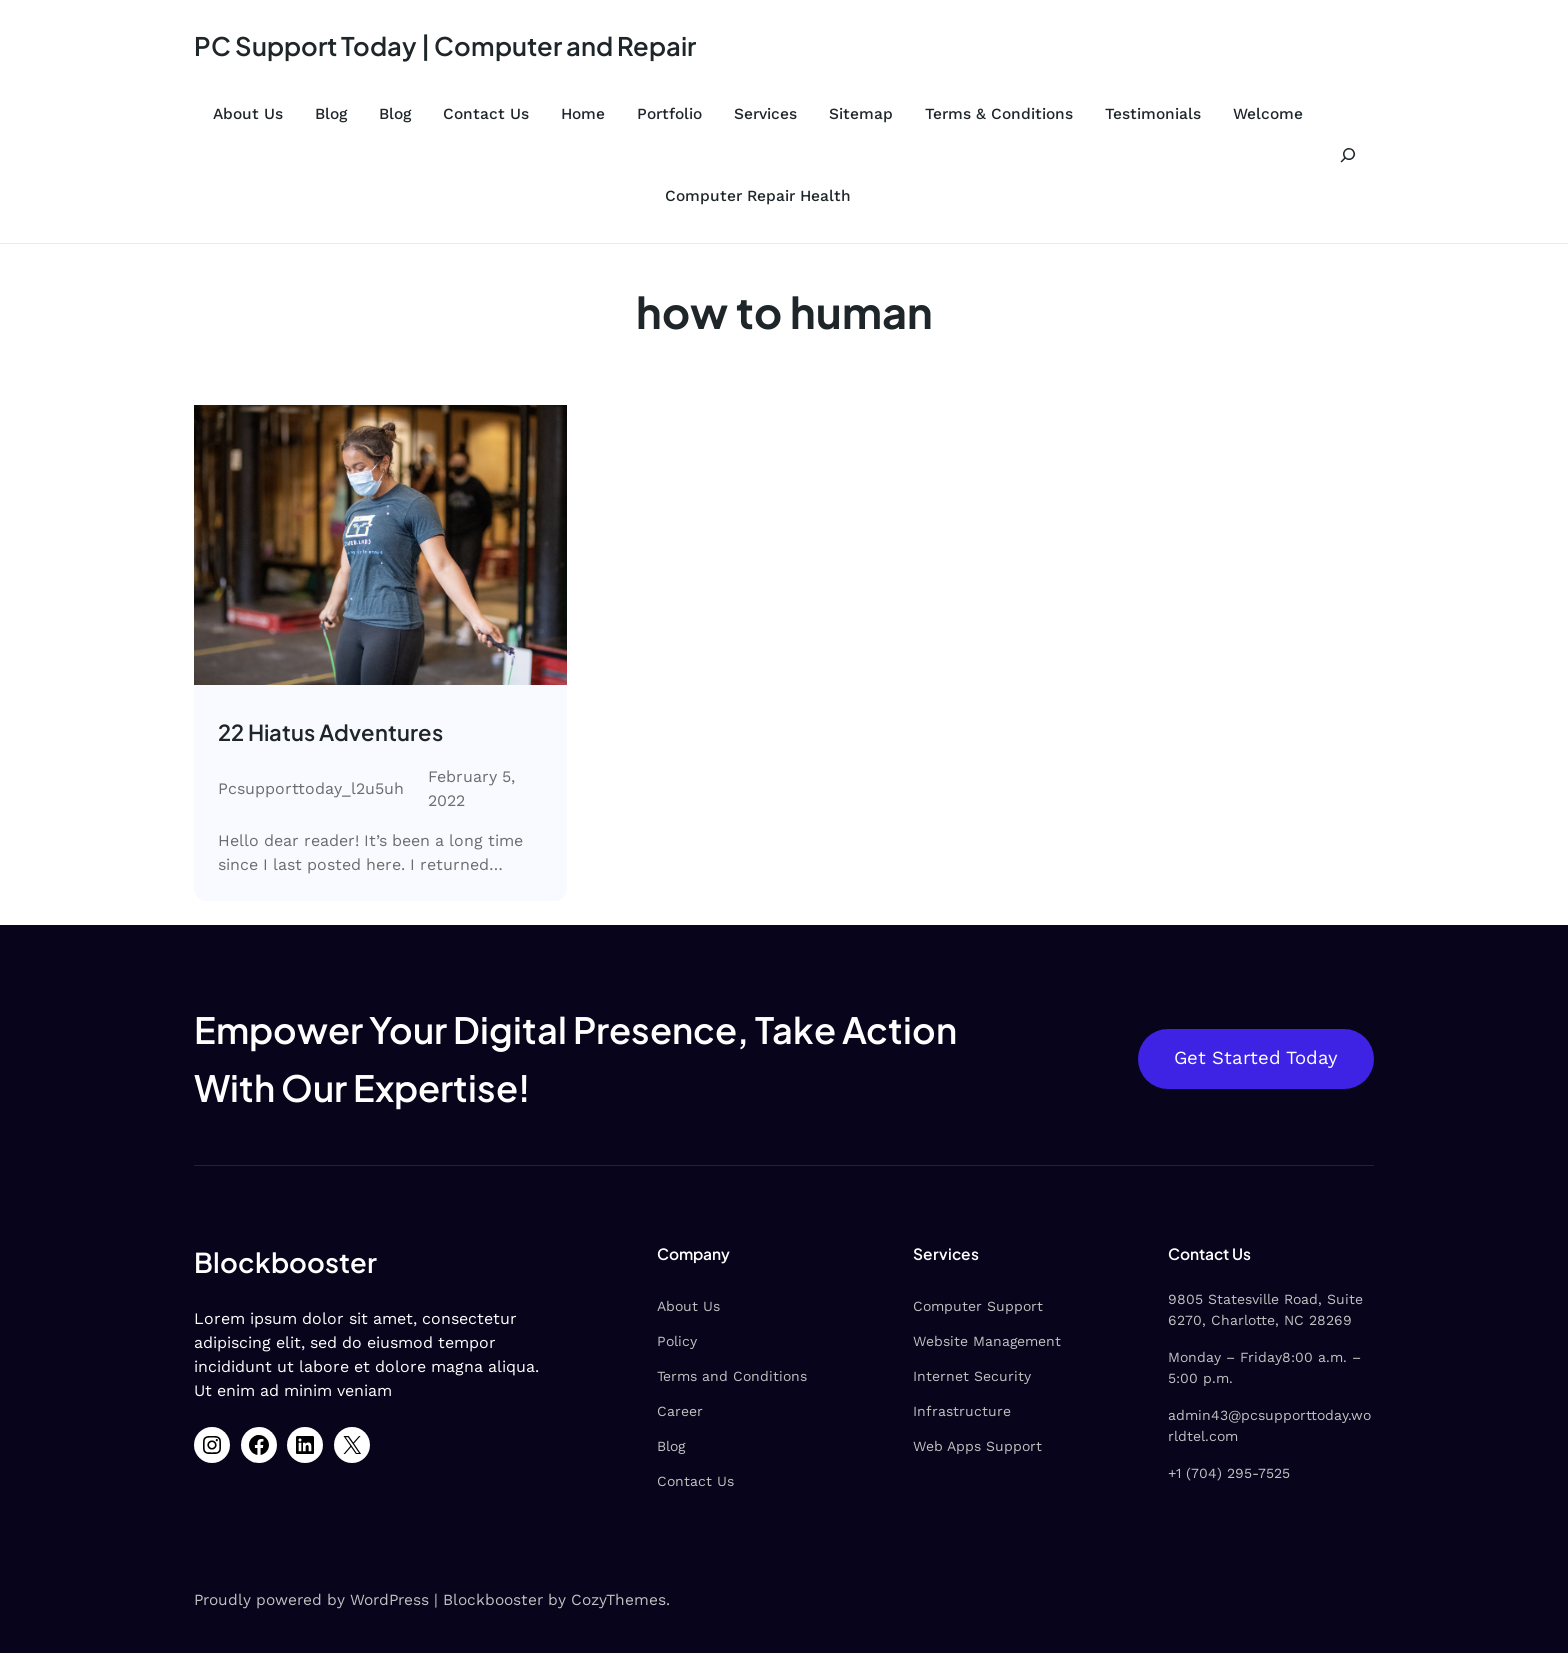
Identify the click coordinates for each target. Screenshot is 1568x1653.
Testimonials (1153, 114)
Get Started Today (1256, 1058)
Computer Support (978, 1306)
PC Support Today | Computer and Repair (445, 45)
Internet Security (972, 1376)
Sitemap (861, 114)
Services (765, 114)
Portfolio (669, 114)
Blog (331, 114)
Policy (677, 1341)
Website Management (987, 1341)
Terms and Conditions (732, 1376)
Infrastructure (962, 1411)
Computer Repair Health (758, 196)
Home (583, 114)
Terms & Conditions (999, 114)
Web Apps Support (977, 1446)
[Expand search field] (1348, 155)
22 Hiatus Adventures (330, 732)
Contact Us (486, 114)
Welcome (1268, 114)
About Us (248, 114)
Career (680, 1411)
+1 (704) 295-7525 (1229, 1473)
